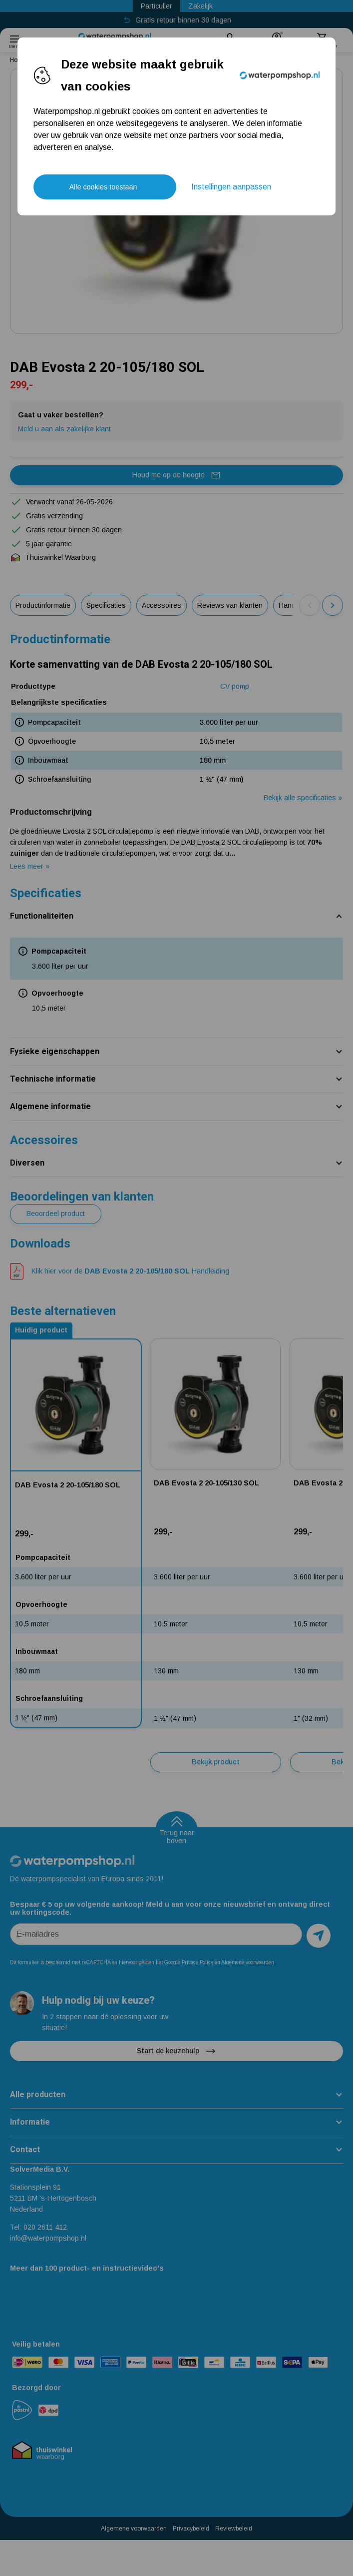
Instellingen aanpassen (231, 186)
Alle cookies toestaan (103, 187)
